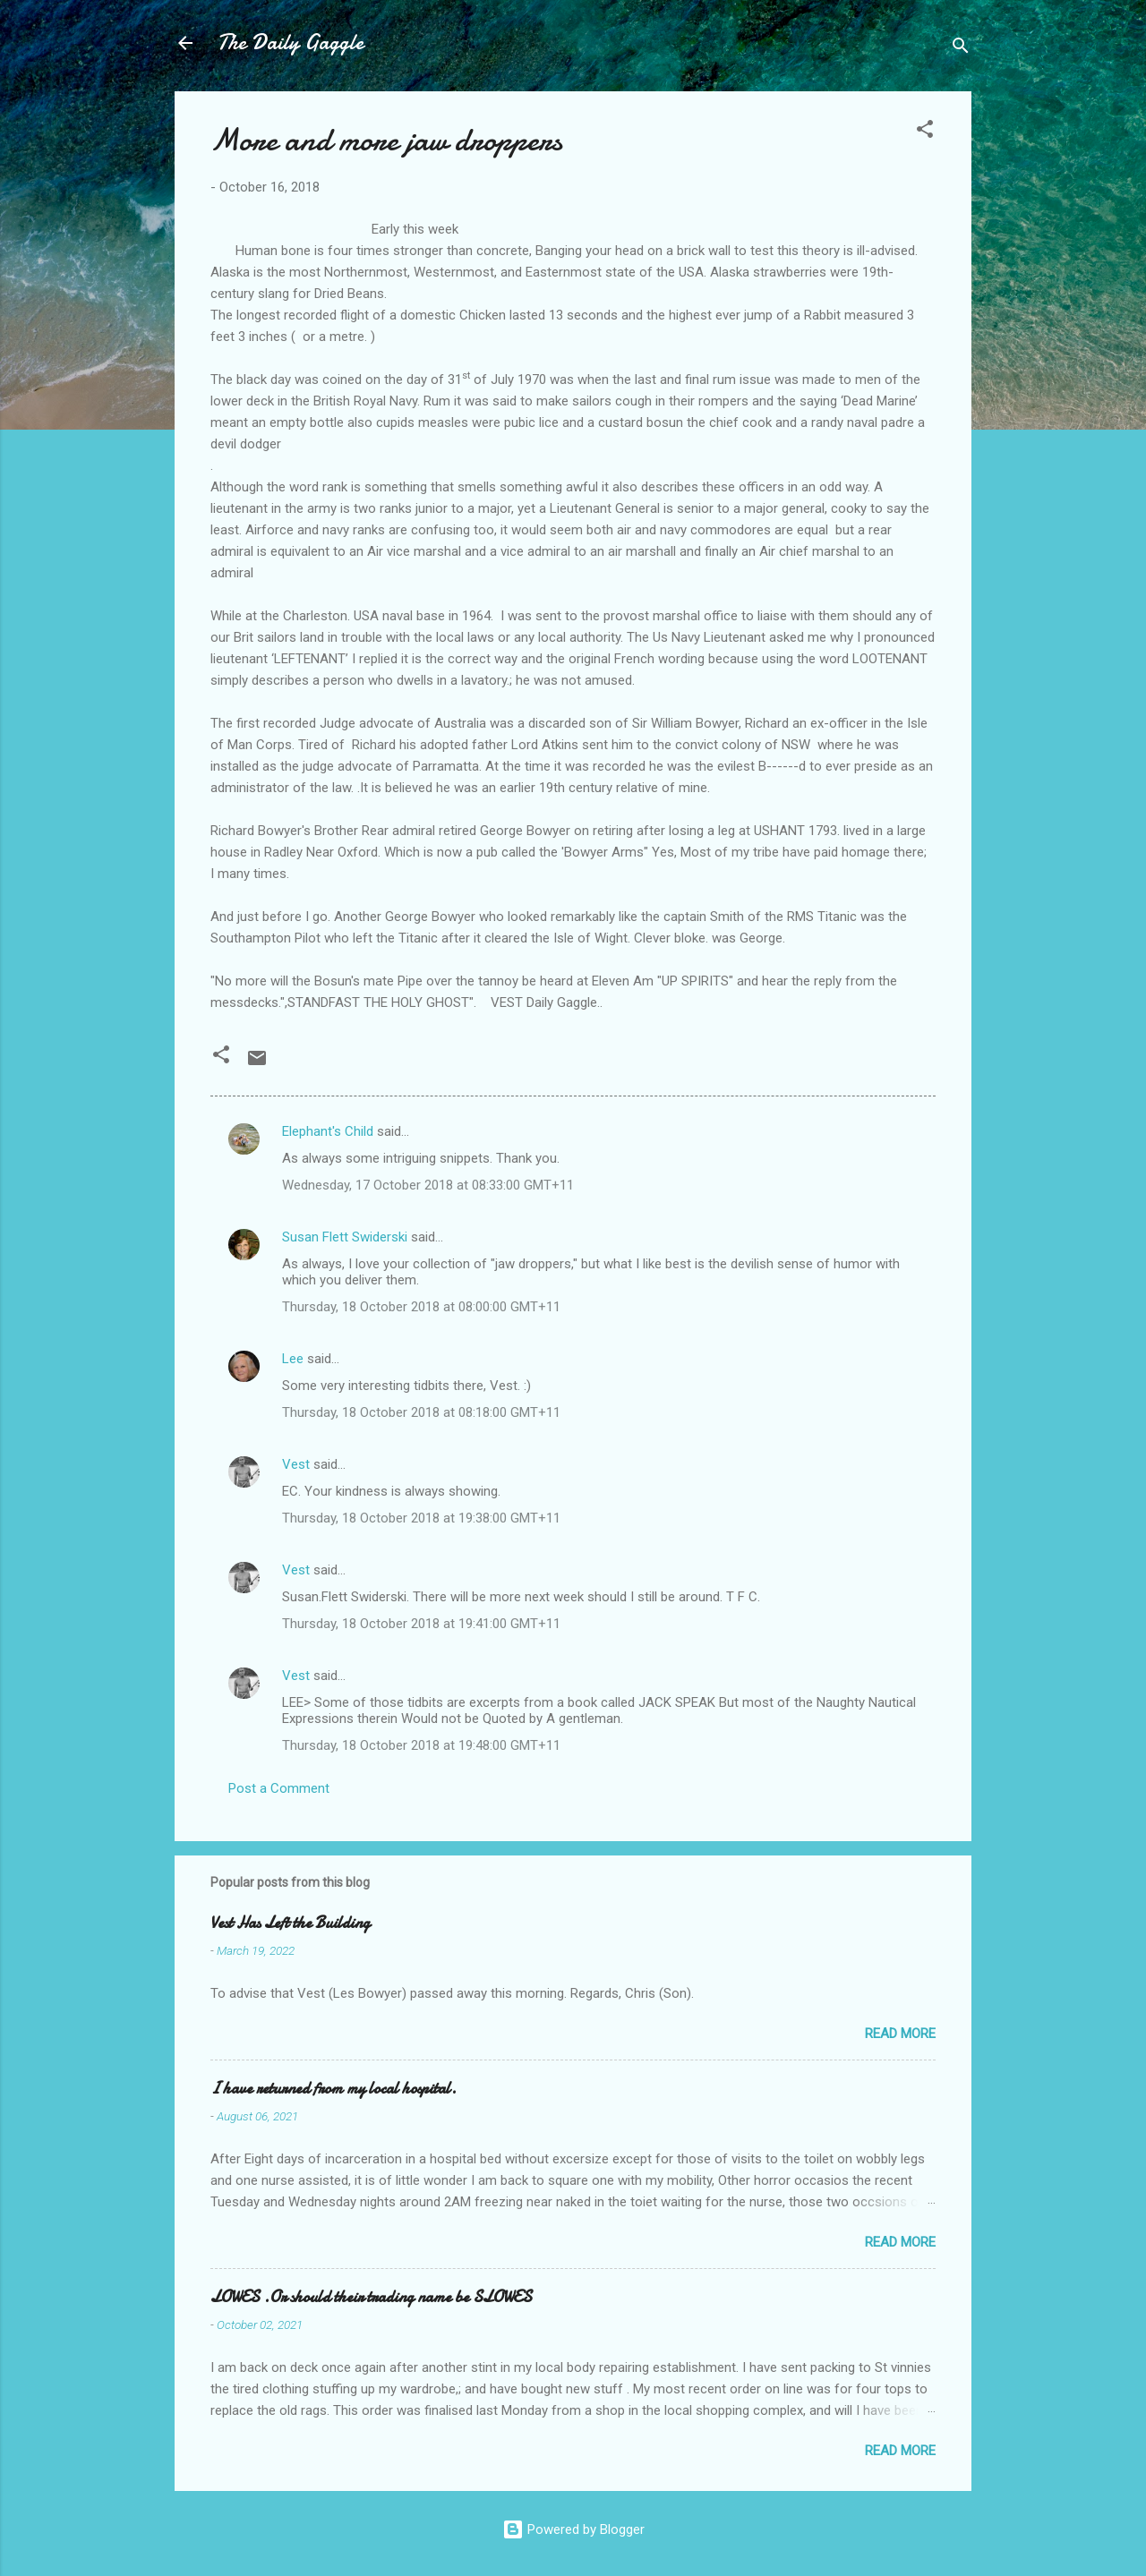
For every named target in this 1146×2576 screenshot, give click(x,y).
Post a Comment (278, 1788)
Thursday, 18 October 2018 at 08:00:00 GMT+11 (421, 1307)
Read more (900, 2034)
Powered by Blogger (573, 2529)
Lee (293, 1359)
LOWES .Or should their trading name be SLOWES (371, 2297)
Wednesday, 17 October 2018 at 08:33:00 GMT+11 (428, 1185)
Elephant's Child (327, 1131)
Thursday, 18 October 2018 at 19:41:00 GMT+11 (421, 1624)
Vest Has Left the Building (290, 1923)
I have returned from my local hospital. (333, 2088)
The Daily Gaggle (290, 42)
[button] (925, 132)
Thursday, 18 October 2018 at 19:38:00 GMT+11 (421, 1518)
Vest (296, 1464)
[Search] (960, 48)
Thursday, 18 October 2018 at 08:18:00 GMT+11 (421, 1412)
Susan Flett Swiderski (344, 1237)
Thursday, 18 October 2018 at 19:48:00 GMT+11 (421, 1745)
